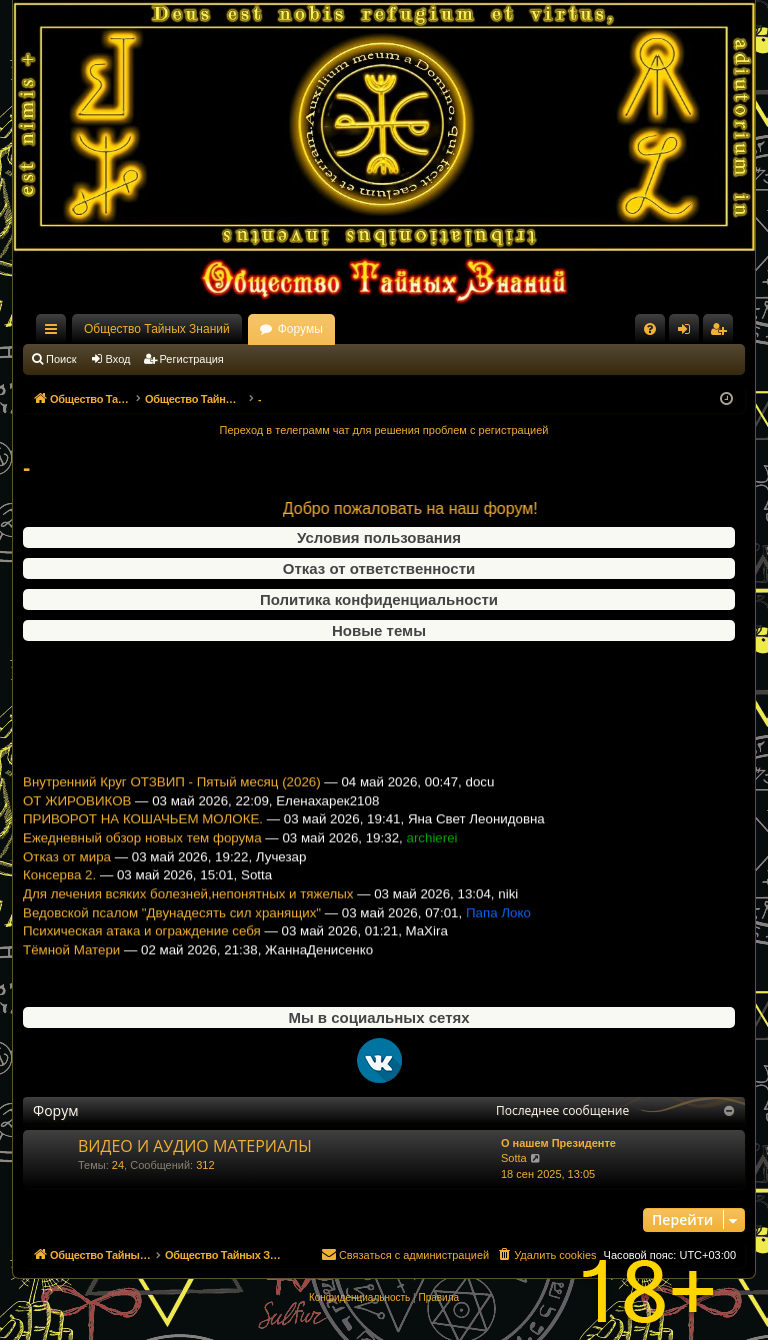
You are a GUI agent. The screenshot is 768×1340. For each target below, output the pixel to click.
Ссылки (55, 333)
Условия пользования (379, 537)
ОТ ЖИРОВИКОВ (77, 812)
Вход (118, 359)
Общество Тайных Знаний (157, 329)
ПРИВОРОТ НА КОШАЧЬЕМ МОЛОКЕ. (143, 831)
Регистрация (192, 359)
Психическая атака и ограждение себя (142, 943)
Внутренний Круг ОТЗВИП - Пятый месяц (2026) (172, 794)
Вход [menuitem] (688, 333)
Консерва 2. (59, 887)
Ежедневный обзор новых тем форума (142, 850)
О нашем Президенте (558, 1143)
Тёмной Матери (71, 962)
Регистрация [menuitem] (722, 333)
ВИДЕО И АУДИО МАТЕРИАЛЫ (195, 1146)
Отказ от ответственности (379, 568)
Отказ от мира (67, 868)
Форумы (300, 329)
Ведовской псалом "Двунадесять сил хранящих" (172, 924)
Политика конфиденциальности (379, 599)
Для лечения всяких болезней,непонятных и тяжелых (188, 906)
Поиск (61, 359)
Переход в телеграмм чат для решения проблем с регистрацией (384, 430)
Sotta (514, 1158)
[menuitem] (650, 329)
